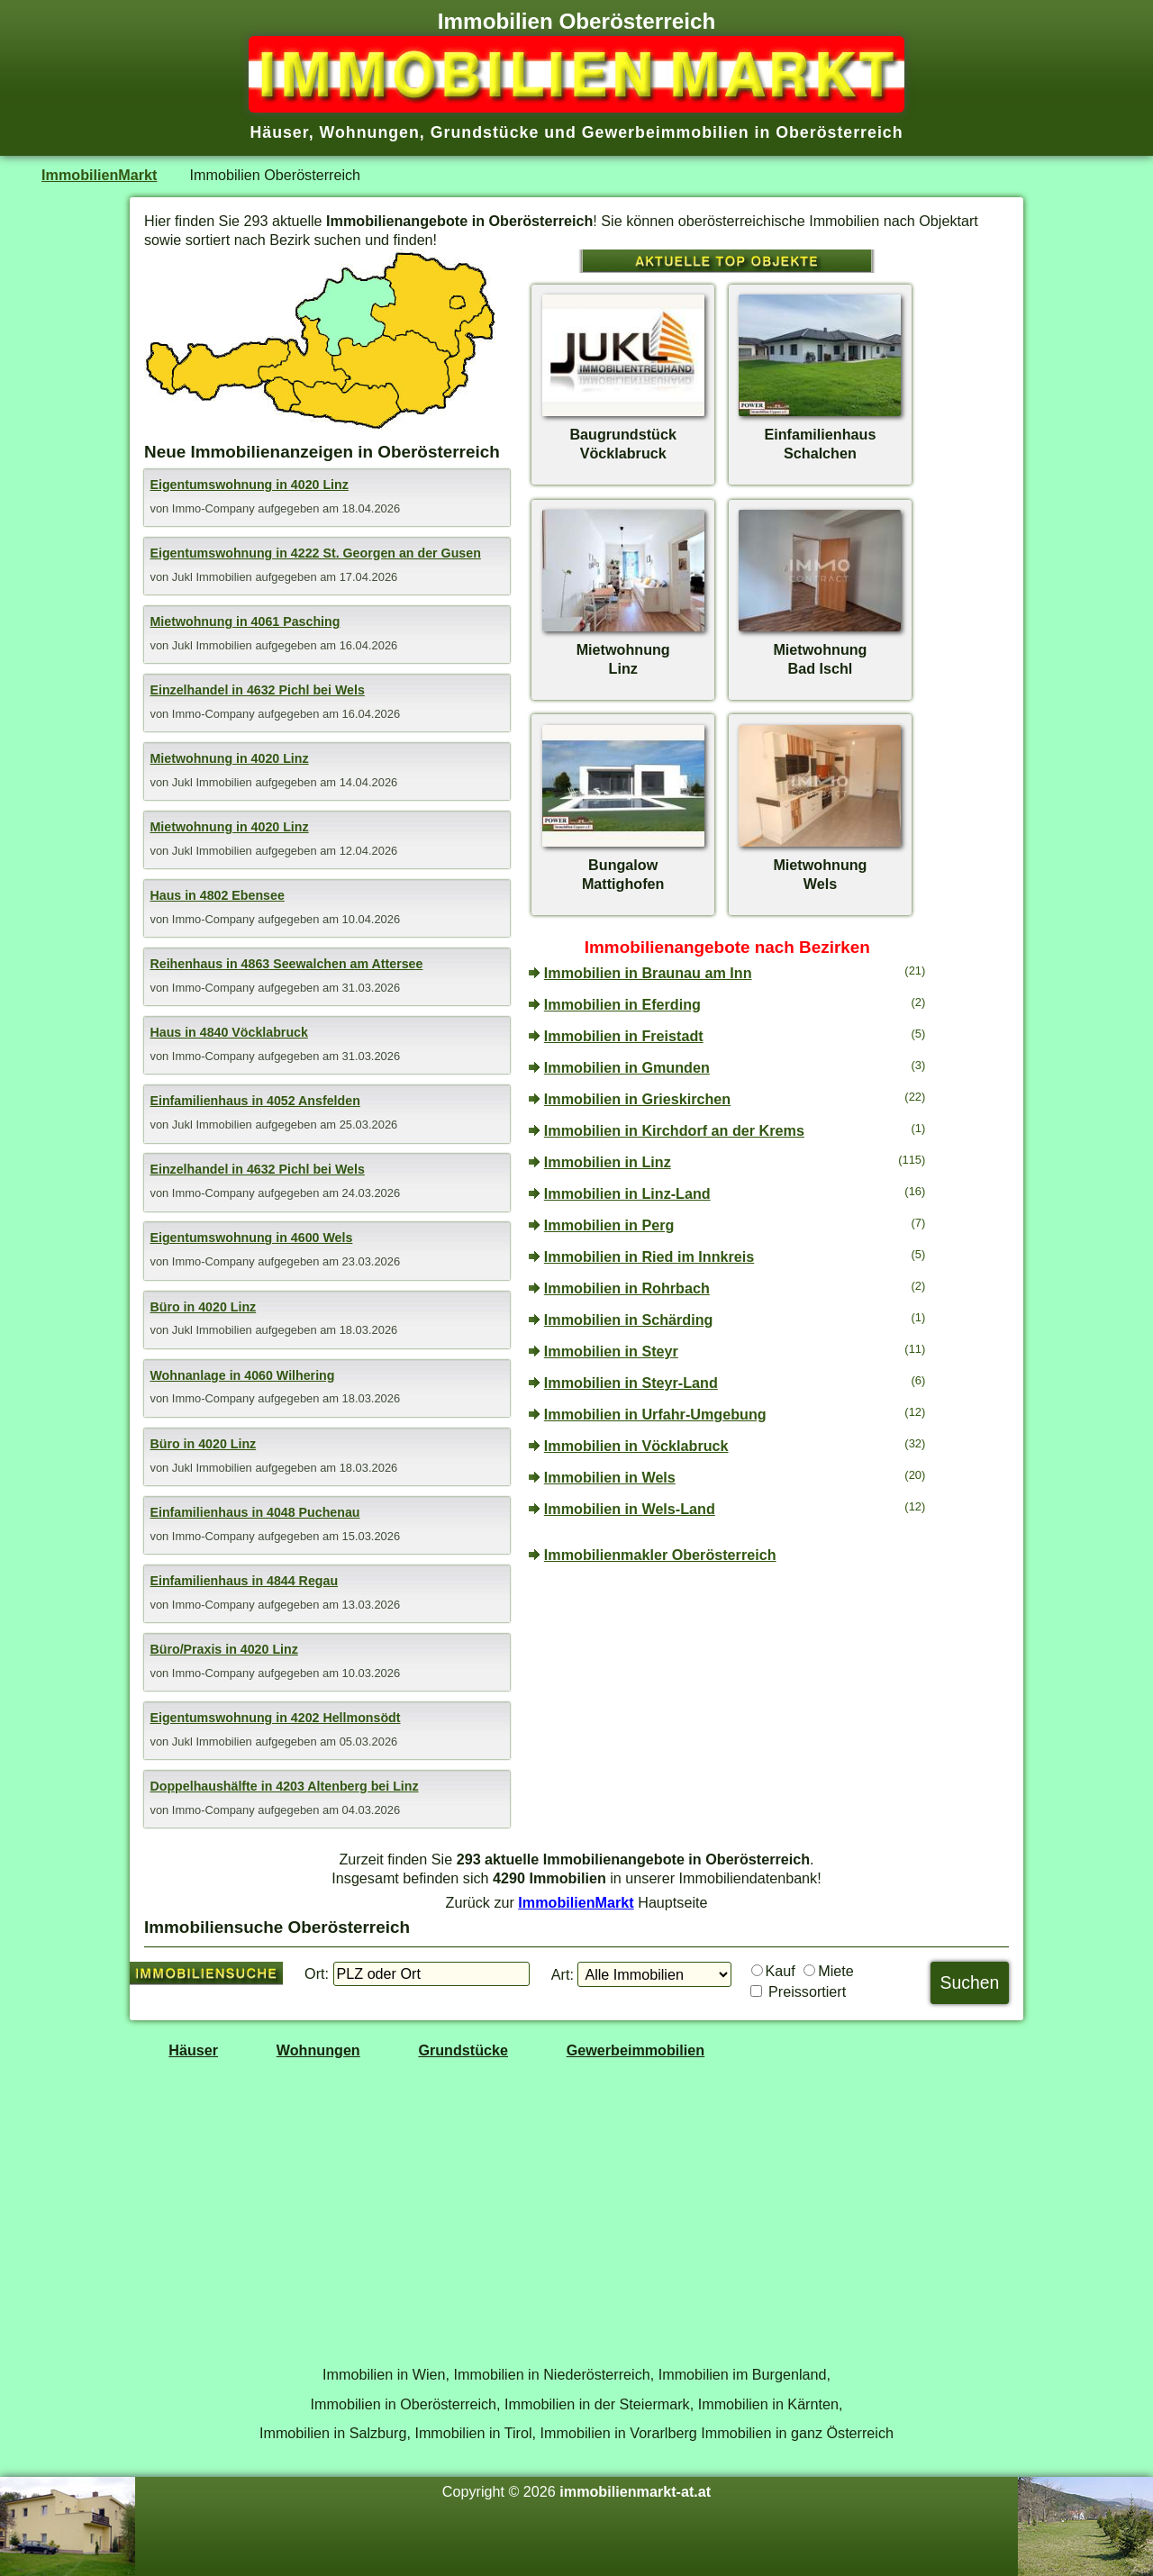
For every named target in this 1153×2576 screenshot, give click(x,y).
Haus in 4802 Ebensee (217, 895)
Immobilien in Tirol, (475, 2433)
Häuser (193, 2050)
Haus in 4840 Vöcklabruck (228, 1032)
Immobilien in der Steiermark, (599, 2404)
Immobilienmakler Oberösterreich (660, 1555)
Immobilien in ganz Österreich (797, 2433)
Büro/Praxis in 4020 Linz (223, 1649)
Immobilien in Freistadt (624, 1036)
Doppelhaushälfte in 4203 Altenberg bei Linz (284, 1786)
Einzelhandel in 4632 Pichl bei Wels (257, 690)
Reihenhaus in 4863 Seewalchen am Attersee (286, 964)
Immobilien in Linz (607, 1162)
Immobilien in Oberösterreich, (406, 2404)
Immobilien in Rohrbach (627, 1288)
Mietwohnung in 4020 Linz (229, 758)
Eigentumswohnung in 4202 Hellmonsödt (275, 1717)
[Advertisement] (727, 1709)
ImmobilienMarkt (99, 175)
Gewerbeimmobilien (636, 2050)
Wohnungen (318, 2050)
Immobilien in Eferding (622, 1004)
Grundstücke (463, 2050)
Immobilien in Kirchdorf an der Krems (674, 1130)
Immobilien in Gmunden (627, 1067)
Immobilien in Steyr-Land (631, 1382)
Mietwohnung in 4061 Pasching (245, 621)
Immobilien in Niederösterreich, (554, 2374)
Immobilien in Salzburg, (335, 2433)
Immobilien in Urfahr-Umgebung (655, 1414)
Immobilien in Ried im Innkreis (649, 1256)
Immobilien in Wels (610, 1477)
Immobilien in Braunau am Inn (648, 973)
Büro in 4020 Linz (203, 1307)
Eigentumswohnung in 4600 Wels (251, 1237)
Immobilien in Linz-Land (627, 1193)
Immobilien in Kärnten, (770, 2404)
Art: (562, 1974)
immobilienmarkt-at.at (635, 2491)
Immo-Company (215, 508)
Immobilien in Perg (609, 1225)
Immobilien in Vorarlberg (618, 2433)
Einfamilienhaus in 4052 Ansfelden (254, 1100)
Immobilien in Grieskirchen (637, 1099)
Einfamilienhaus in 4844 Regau (244, 1581)
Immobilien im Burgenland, (744, 2374)
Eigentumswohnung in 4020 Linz (249, 484)
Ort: (316, 1973)
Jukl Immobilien (214, 577)
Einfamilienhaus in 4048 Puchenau (254, 1512)
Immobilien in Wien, (385, 2374)
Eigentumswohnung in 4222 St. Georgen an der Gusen (315, 553)
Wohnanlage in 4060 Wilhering (242, 1375)
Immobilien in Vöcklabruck (636, 1446)
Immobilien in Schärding (628, 1319)
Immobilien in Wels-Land (629, 1509)
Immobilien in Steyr (611, 1351)
